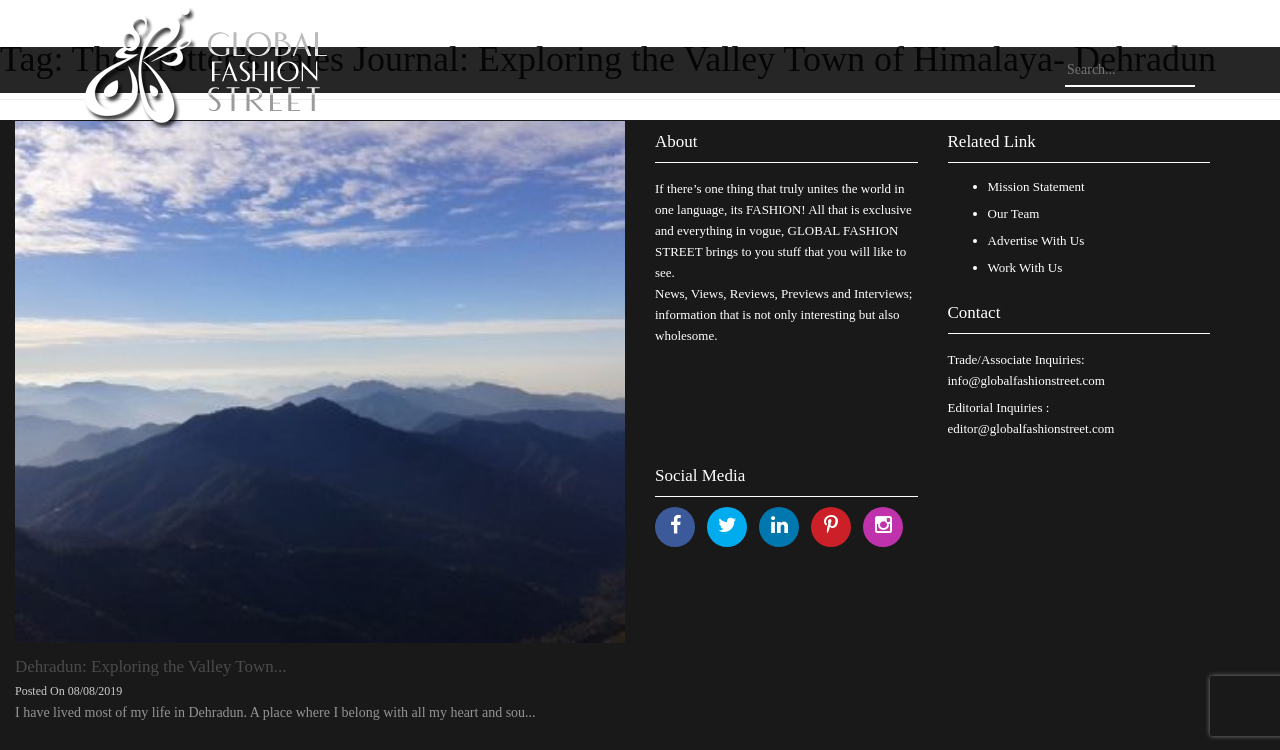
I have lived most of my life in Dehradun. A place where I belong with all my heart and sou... (275, 712)
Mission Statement (1036, 186)
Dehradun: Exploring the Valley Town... (151, 666)
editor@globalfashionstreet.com (1031, 428)
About (676, 141)
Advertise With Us (1036, 240)
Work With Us (1025, 267)
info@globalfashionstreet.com (1026, 380)
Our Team (1014, 213)
